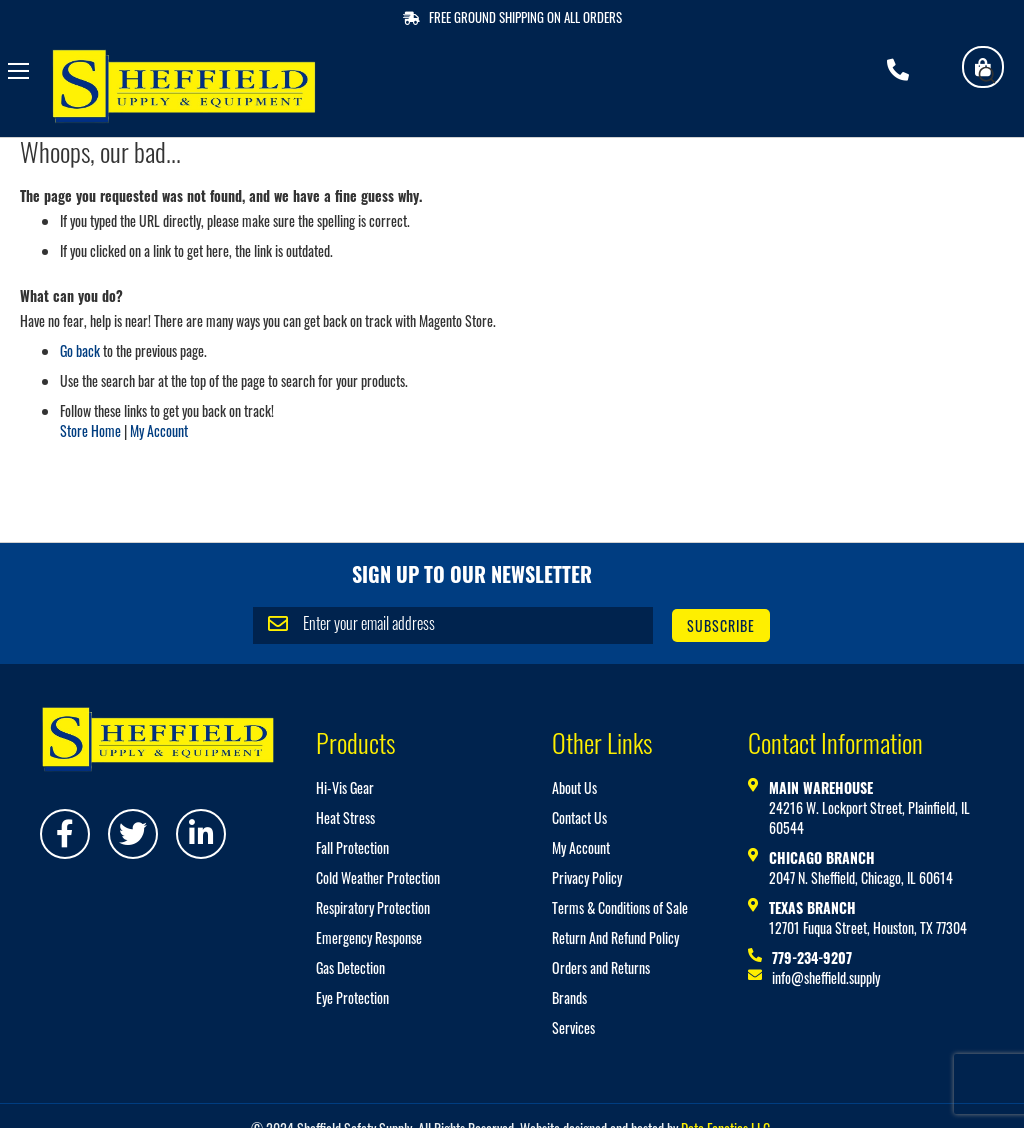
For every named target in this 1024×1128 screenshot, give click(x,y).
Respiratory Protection (373, 907)
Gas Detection (350, 967)
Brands (569, 997)
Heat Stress (345, 817)
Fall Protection (352, 847)
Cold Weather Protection (378, 877)
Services (573, 1027)
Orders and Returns (601, 967)
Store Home (90, 430)
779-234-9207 (812, 957)
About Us (574, 787)
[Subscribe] (721, 625)
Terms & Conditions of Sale (620, 907)
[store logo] (184, 86)
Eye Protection (352, 997)
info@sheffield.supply (826, 977)
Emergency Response (369, 937)
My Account (159, 430)
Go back (80, 350)
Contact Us (579, 817)
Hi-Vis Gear (345, 787)
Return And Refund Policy (615, 937)
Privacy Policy (587, 877)
